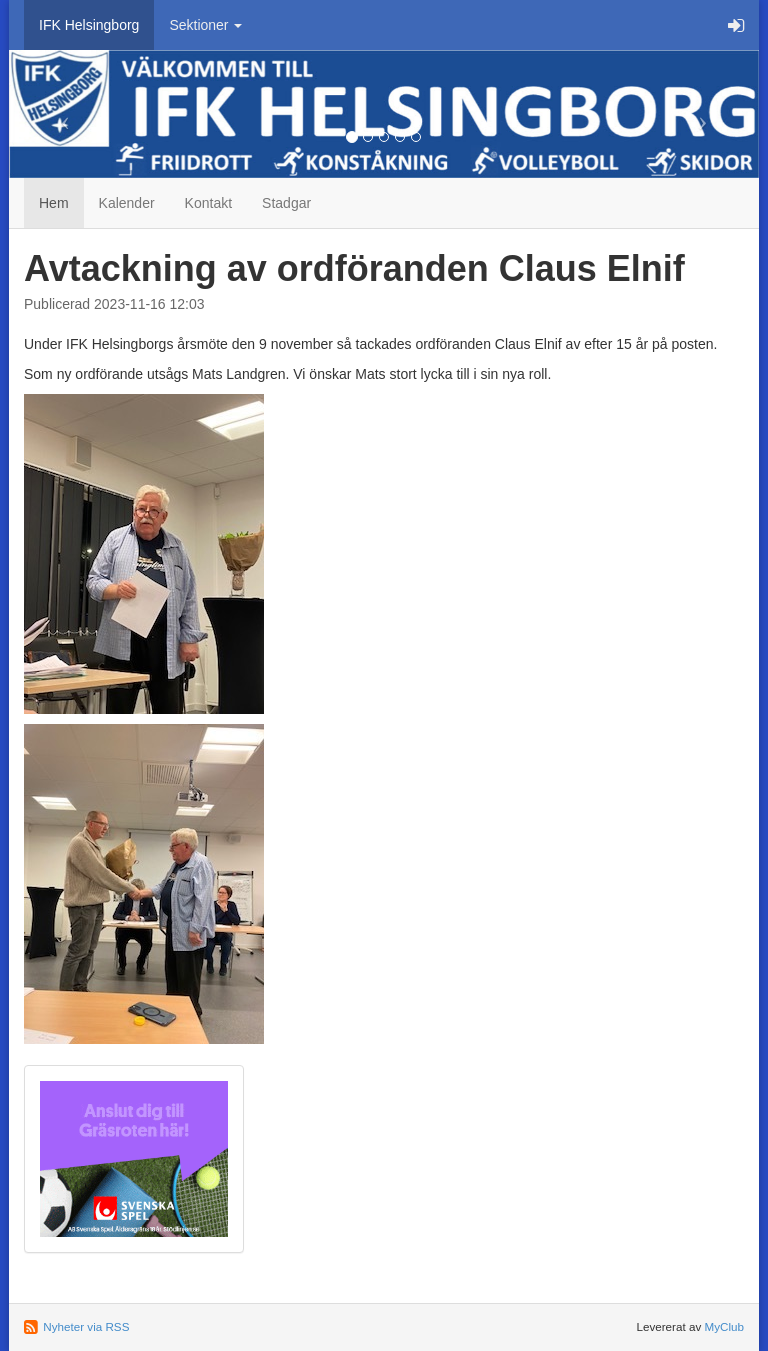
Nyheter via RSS (86, 1326)
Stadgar (286, 203)
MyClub (724, 1326)
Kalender (127, 203)
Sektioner (205, 25)
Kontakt (208, 203)
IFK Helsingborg (89, 25)
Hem (54, 203)
